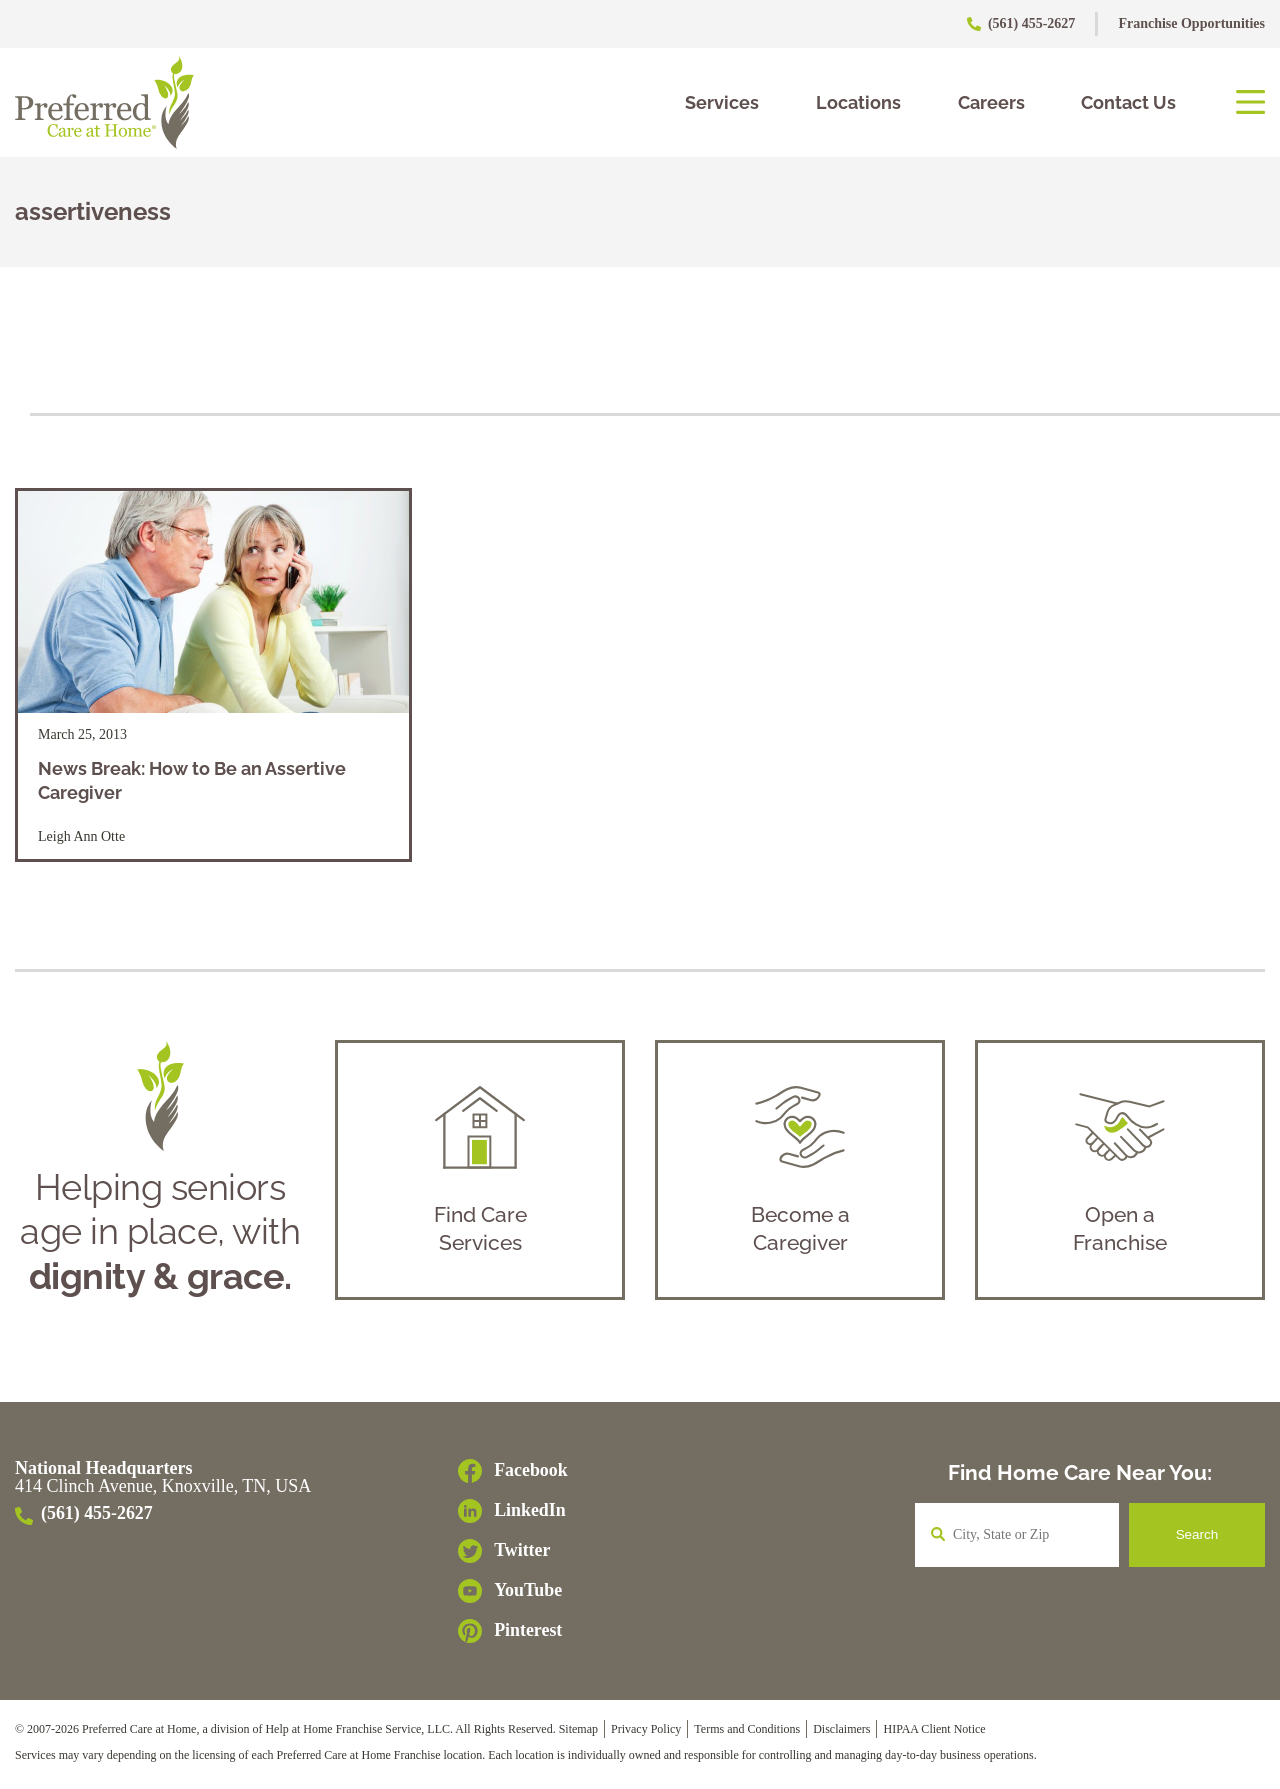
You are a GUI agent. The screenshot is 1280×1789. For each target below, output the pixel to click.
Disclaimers (841, 1734)
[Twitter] (513, 1556)
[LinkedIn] (513, 1516)
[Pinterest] (513, 1636)
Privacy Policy (646, 1734)
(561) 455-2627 (1022, 23)
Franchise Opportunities (1191, 23)
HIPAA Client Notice (934, 1734)
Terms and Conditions (747, 1734)
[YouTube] (513, 1596)
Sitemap (578, 1734)
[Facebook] (513, 1476)
